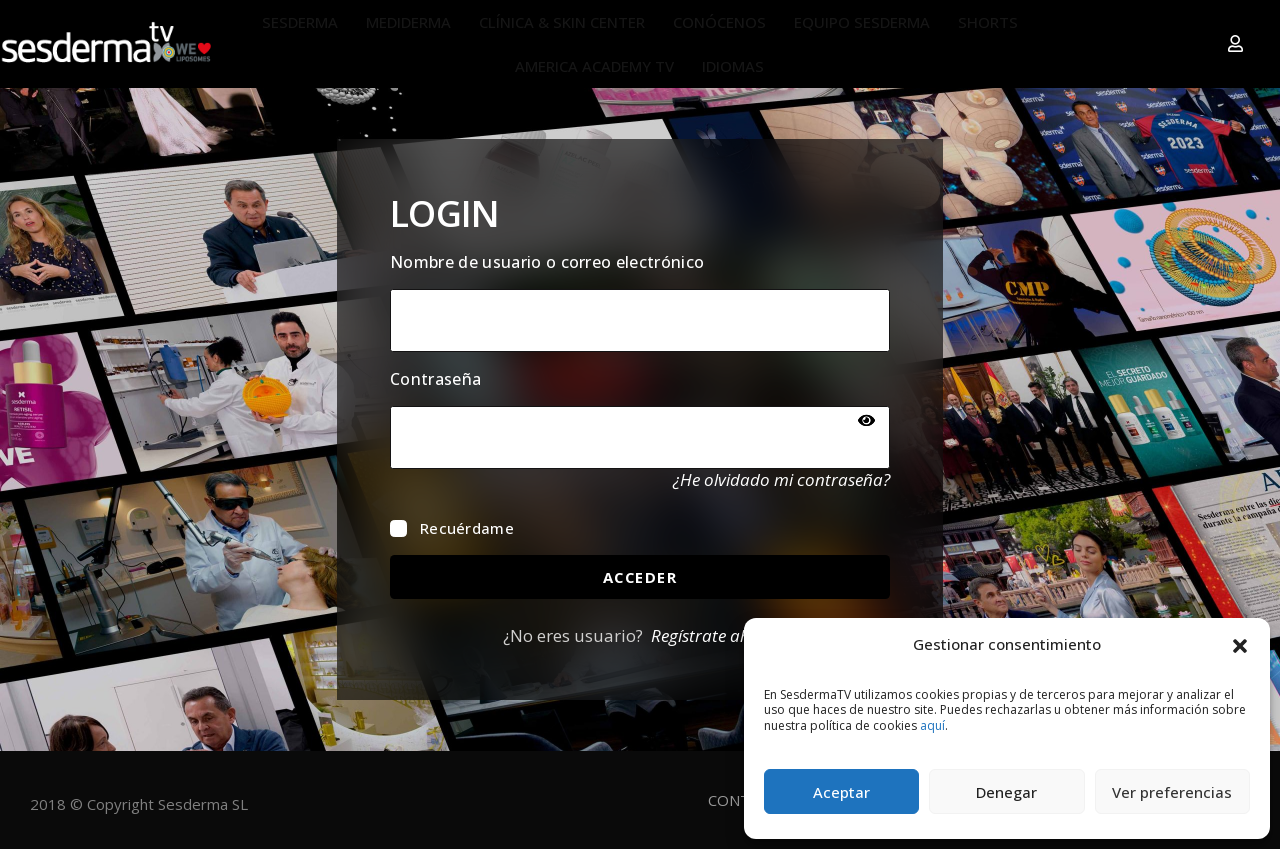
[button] (1240, 644)
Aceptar (841, 792)
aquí (932, 725)
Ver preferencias (1172, 792)
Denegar (1006, 792)
